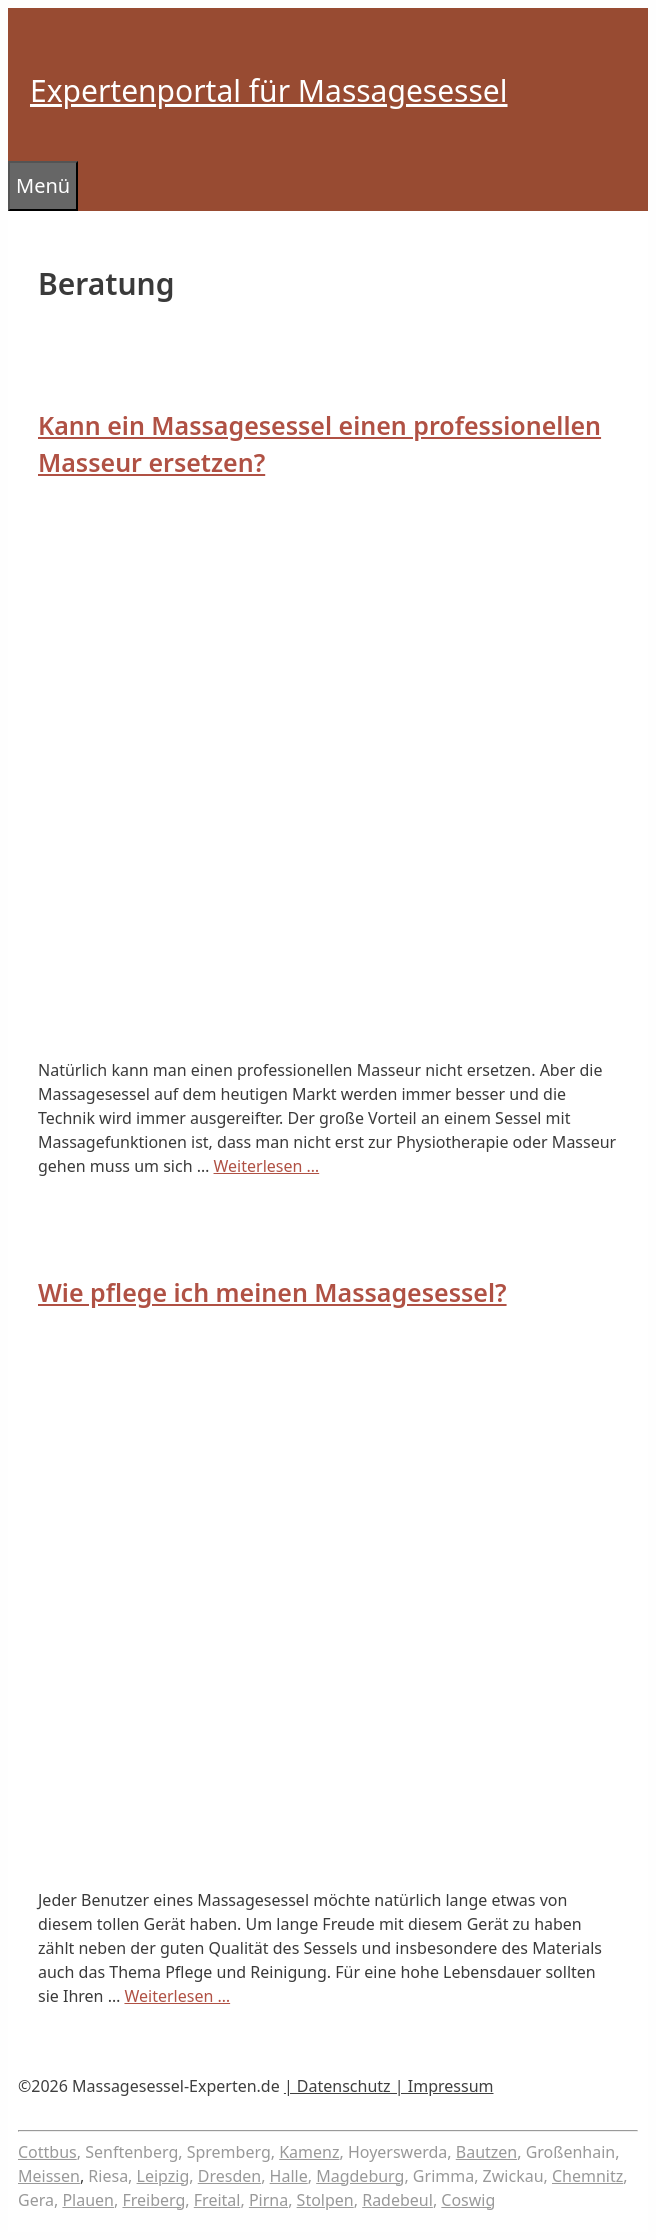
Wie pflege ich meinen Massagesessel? (272, 1292)
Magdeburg (360, 2176)
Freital (217, 2200)
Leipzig (163, 2176)
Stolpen (325, 2200)
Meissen (49, 2176)
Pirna (268, 2200)
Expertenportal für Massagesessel (269, 90)
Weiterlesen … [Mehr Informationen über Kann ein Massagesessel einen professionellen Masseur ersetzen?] (267, 1166)
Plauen (88, 2200)
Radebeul (397, 2200)
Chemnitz (587, 2176)
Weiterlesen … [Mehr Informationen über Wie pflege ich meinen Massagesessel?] (177, 1996)
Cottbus (47, 2152)
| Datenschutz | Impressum (389, 2086)
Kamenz (309, 2152)
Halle (289, 2176)
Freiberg (153, 2200)
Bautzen (486, 2152)
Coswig (468, 2200)
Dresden (229, 2176)
